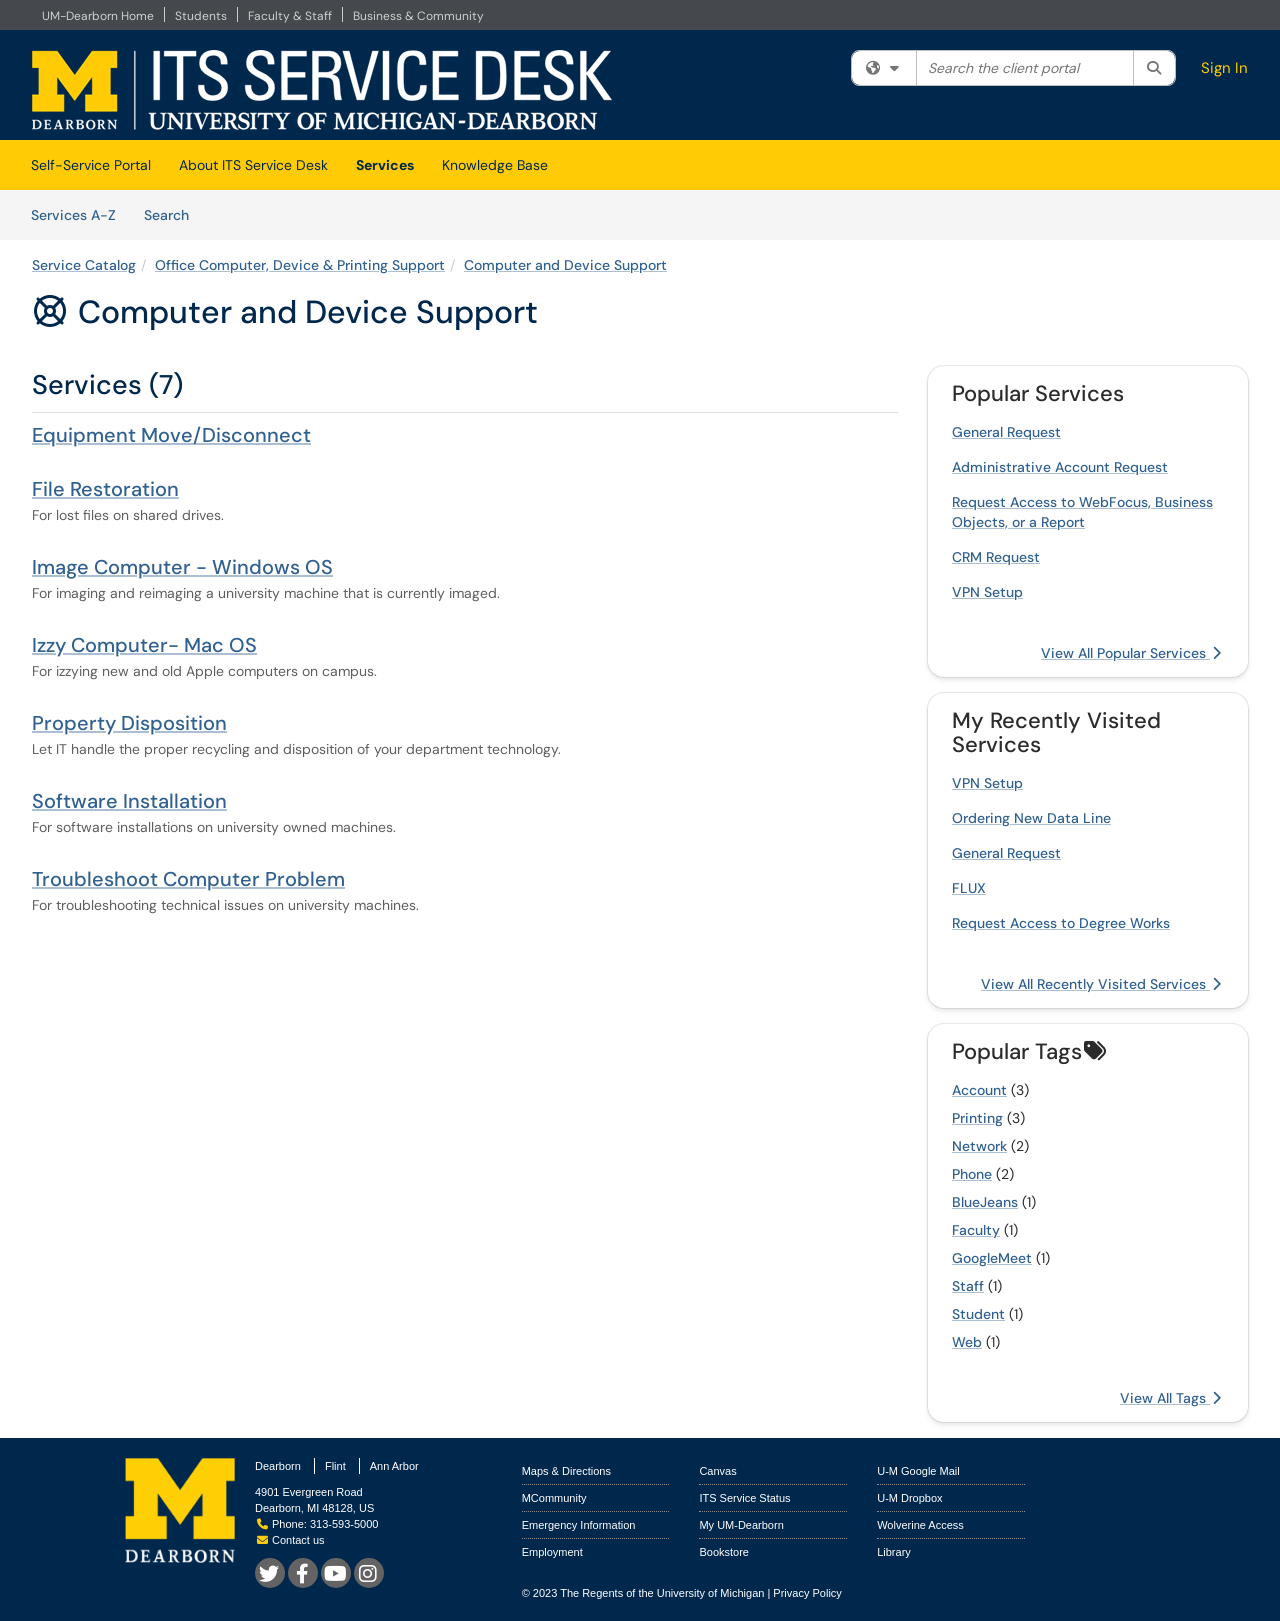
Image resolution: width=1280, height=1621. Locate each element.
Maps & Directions (566, 1471)
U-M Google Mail (918, 1471)
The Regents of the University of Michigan (662, 1593)
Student (978, 1314)
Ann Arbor (394, 1466)
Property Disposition (129, 723)
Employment (552, 1552)
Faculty (976, 1230)
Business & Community (418, 16)
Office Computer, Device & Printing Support (300, 265)
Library (894, 1552)
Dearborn (278, 1466)
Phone (972, 1174)
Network (979, 1146)
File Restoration (105, 489)
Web (967, 1342)
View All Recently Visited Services (1101, 984)
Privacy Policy (807, 1593)
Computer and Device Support (565, 265)
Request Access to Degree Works (1061, 923)
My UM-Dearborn (741, 1525)
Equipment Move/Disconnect (171, 435)
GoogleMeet (992, 1258)
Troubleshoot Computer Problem (188, 879)
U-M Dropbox (909, 1498)
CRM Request (996, 557)
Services (385, 165)
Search (173, 214)
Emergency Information (579, 1525)
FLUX (969, 888)
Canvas (717, 1471)
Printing (977, 1118)
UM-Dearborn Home (98, 16)
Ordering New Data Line (1031, 818)
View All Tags (1170, 1398)
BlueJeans (985, 1202)
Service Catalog (84, 265)
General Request (1006, 432)
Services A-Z (73, 215)
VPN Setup (987, 592)
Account (979, 1090)
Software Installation (129, 801)
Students (201, 16)
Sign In (1224, 68)
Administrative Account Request (1060, 467)
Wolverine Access (920, 1525)
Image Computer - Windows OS (182, 567)
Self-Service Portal (91, 165)
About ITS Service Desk (253, 165)
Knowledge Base (495, 165)
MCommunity (554, 1498)
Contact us (291, 1540)
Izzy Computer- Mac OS (144, 645)
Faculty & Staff (290, 16)
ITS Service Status (744, 1498)
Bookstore (724, 1552)
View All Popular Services (1131, 653)
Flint (335, 1466)
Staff (968, 1286)
